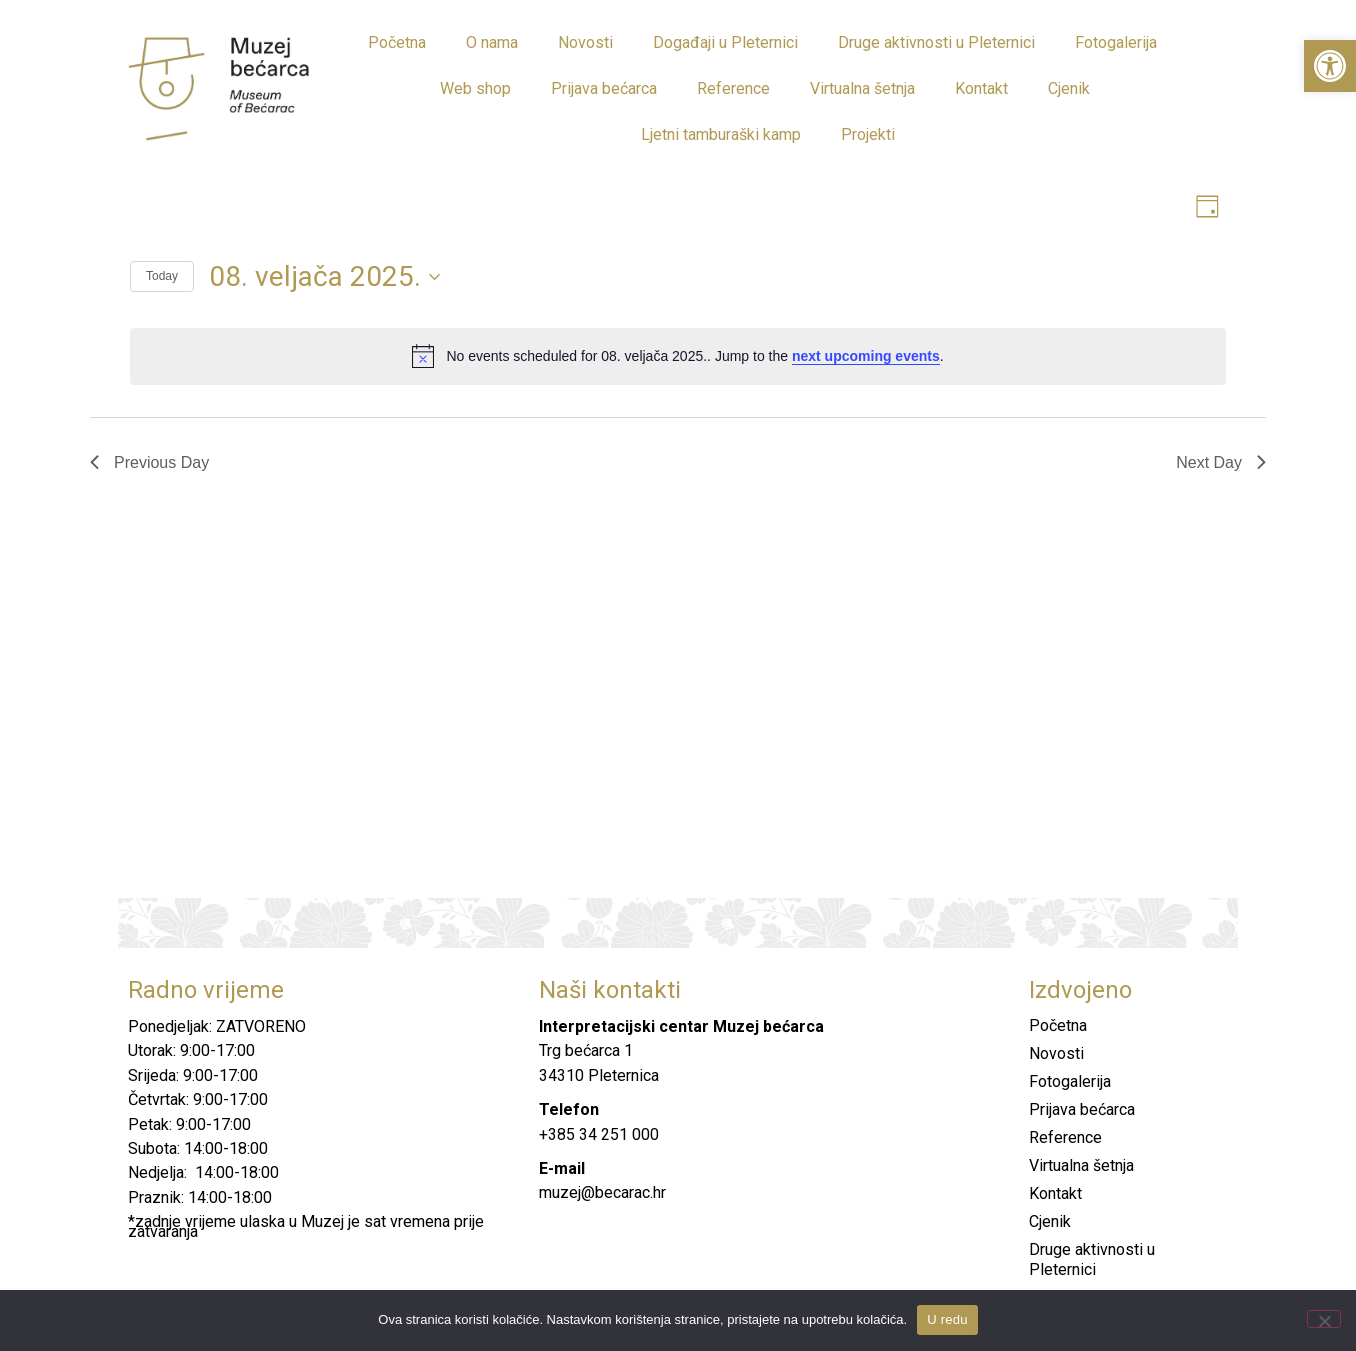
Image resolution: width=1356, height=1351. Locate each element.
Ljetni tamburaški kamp (721, 134)
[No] (1324, 1319)
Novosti (585, 42)
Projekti (868, 134)
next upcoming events (866, 358)
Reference (733, 88)
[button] (1330, 66)
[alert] (678, 359)
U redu (947, 1319)
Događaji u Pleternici (725, 42)
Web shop (475, 88)
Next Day (1221, 464)
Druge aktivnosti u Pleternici (936, 42)
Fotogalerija (1116, 42)
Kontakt (981, 88)
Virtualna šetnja (862, 88)
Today (162, 279)
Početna (397, 42)
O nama (492, 42)
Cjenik (1069, 88)
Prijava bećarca (604, 88)
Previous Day (149, 464)
